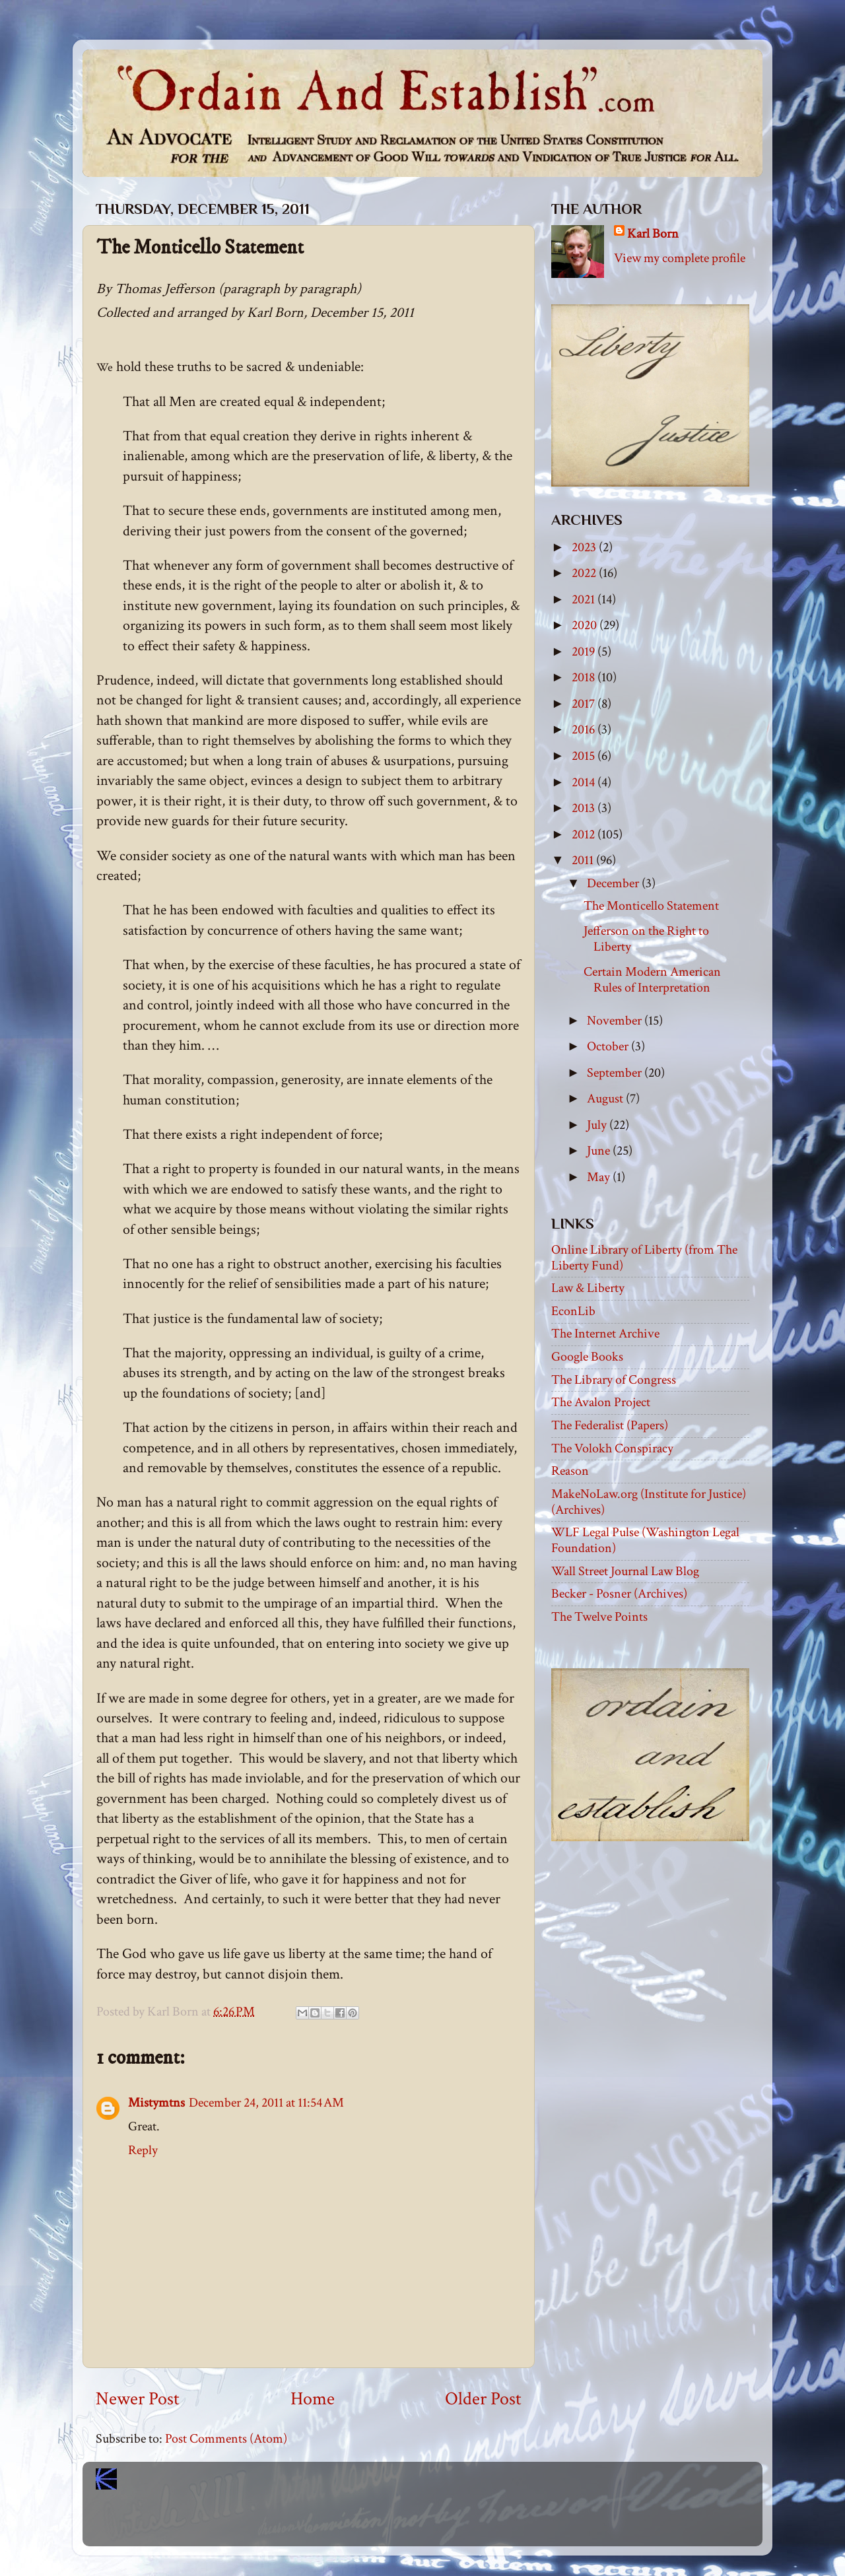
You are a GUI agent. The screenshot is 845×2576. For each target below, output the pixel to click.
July (598, 1125)
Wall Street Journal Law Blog (625, 1571)
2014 (584, 782)
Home (312, 2399)
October (609, 1046)
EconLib (573, 1311)
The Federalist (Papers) (609, 1425)
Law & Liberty (588, 1288)
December (614, 883)
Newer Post (138, 2399)
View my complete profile (679, 258)
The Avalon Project (600, 1402)
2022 (585, 573)
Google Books (587, 1356)
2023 (585, 547)
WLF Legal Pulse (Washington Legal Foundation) (645, 1540)
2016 (584, 729)
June (600, 1150)
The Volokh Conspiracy (612, 1448)
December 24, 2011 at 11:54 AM (266, 2102)
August (606, 1098)
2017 (584, 703)
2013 (584, 808)
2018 (584, 677)
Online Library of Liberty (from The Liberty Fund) (644, 1257)
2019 (584, 651)
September (615, 1072)
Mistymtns (156, 2102)
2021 (584, 599)
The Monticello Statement (651, 905)
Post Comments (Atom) (226, 2438)
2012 (584, 834)
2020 (585, 625)
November (615, 1020)
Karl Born (653, 233)
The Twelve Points (599, 1616)
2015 (584, 755)
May (600, 1177)
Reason (570, 1470)
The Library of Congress (613, 1379)
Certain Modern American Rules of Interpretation (652, 979)
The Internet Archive (605, 1333)
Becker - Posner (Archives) (619, 1593)
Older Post (483, 2399)
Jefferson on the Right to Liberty (646, 938)
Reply (143, 2150)
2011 (584, 860)
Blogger (451, 2523)
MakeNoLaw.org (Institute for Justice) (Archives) (648, 1501)
